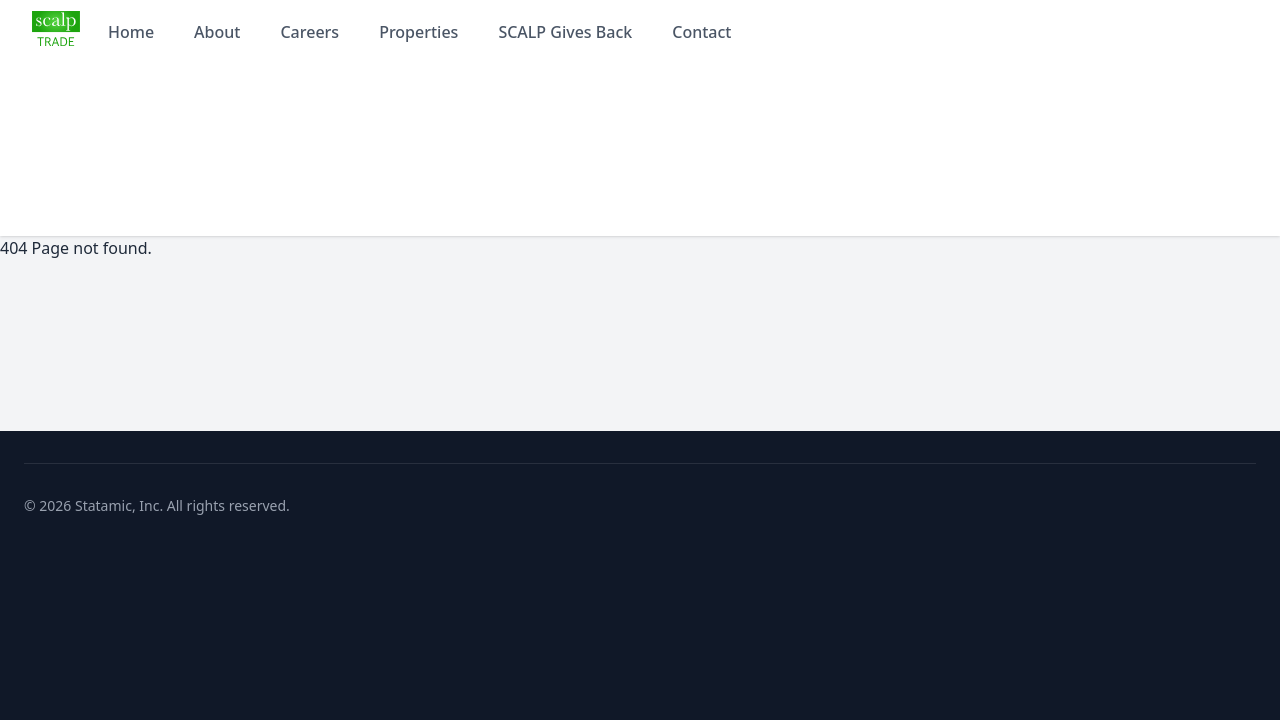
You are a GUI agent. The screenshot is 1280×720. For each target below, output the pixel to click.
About (217, 32)
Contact (701, 32)
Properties (418, 32)
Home (131, 32)
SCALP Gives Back (565, 32)
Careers (309, 32)
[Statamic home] (56, 32)
